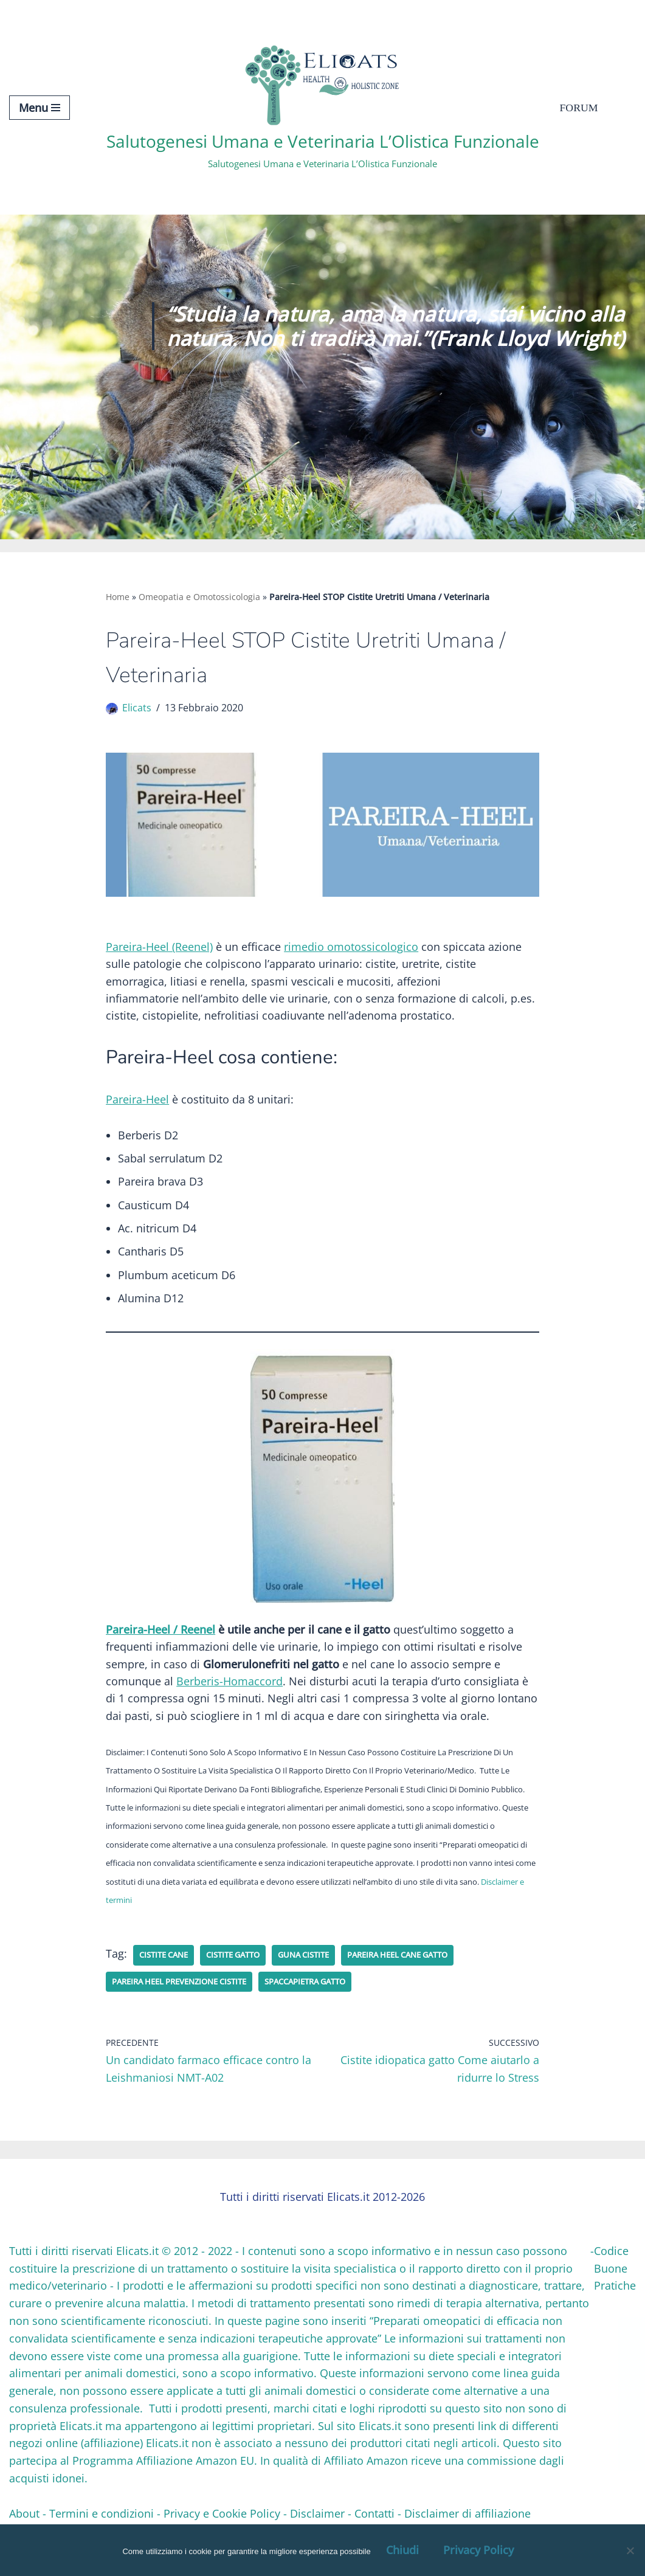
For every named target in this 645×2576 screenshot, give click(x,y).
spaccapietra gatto (325, 1991)
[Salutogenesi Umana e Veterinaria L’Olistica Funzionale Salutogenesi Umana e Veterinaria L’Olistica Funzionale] (322, 107)
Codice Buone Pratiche (615, 2280)
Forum (579, 108)
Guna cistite (319, 1965)
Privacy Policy (478, 2550)
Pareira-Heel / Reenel (160, 1635)
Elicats (136, 709)
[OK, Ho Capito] (630, 2550)
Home (117, 597)
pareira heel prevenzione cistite (187, 1991)
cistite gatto (242, 1965)
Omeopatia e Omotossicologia (199, 597)
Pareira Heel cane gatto (421, 1965)
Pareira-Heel (137, 1103)
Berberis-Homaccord (229, 1688)
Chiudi (402, 2550)
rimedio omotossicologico (351, 948)
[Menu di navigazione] (39, 107)
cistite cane (166, 1965)
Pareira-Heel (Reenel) (159, 948)
